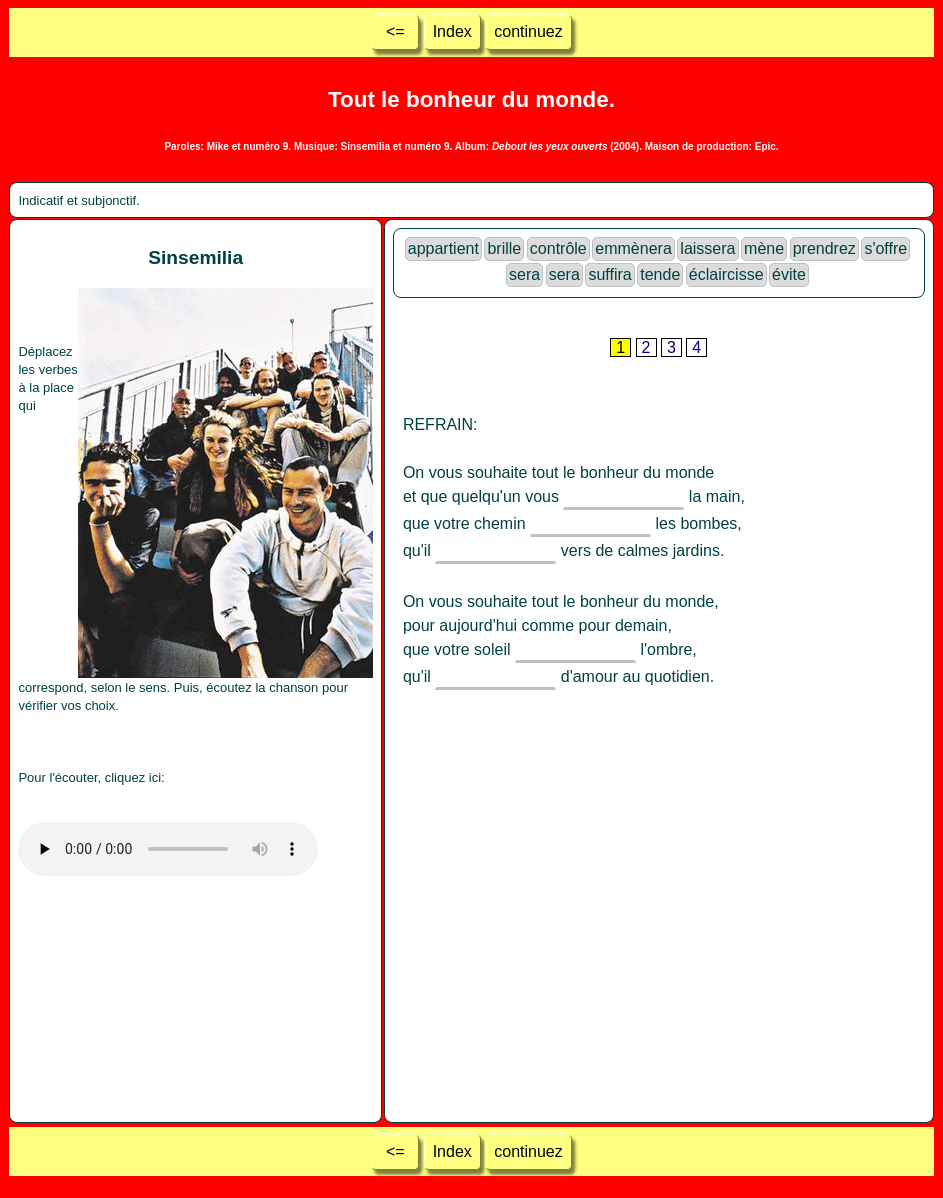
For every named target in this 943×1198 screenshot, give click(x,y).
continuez (528, 31)
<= (395, 31)
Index (452, 31)
